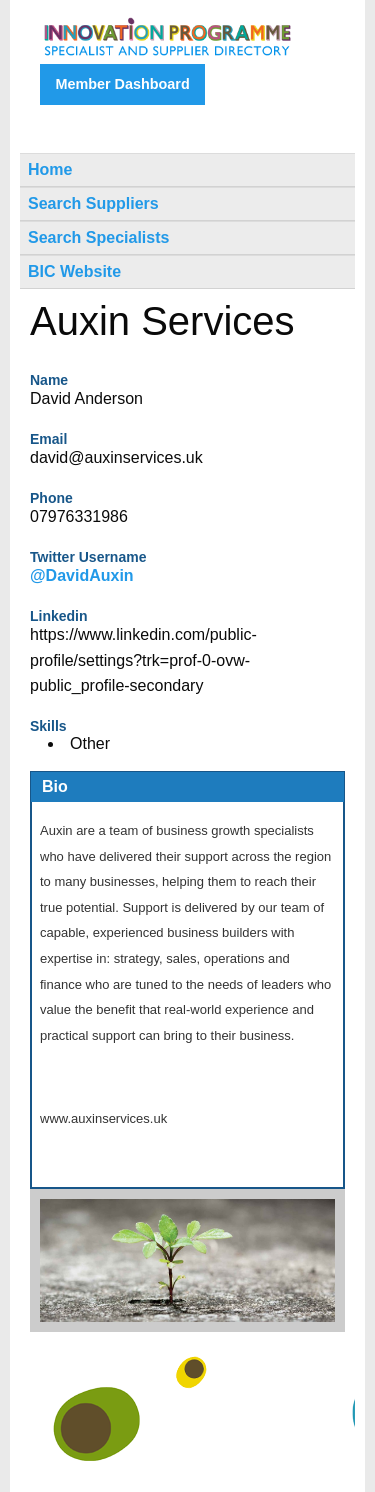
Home (50, 169)
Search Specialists (98, 237)
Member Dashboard (122, 84)
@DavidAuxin (82, 575)
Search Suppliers (93, 203)
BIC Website (74, 271)
